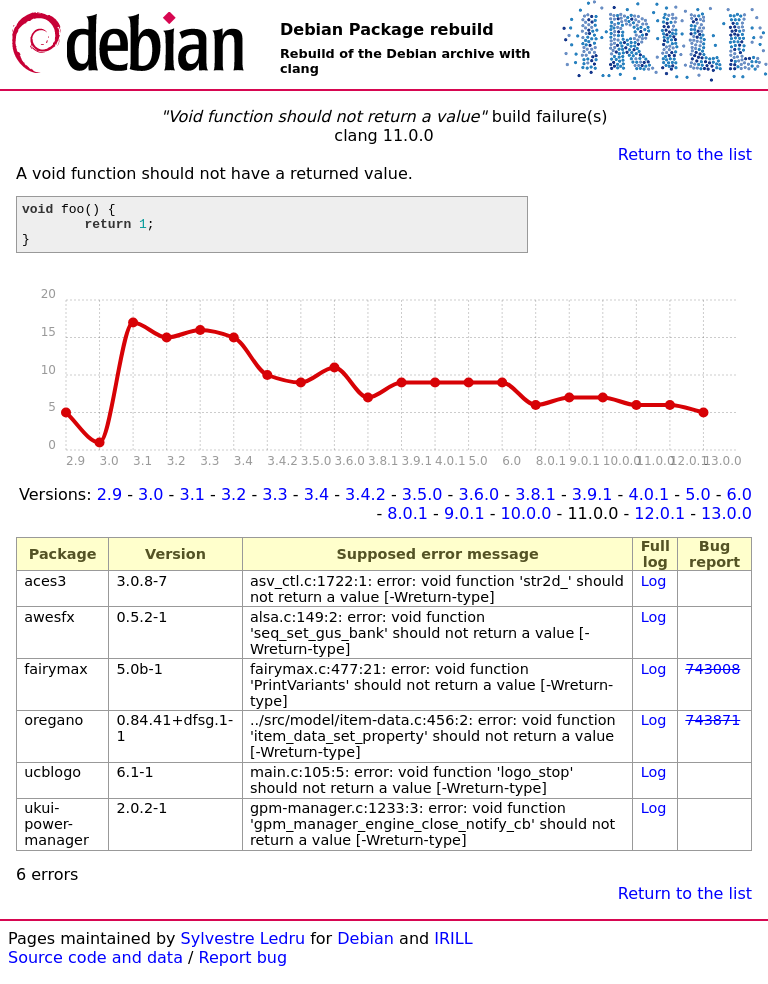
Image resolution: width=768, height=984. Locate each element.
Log (654, 590)
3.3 (274, 503)
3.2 (233, 503)
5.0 (697, 503)
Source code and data (95, 966)
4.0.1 (648, 503)
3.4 (316, 503)
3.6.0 (478, 503)
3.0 (150, 503)
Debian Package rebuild (387, 29)
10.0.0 (526, 522)
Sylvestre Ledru (243, 947)
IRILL (453, 947)
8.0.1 (407, 522)
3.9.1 (592, 503)
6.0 (739, 503)
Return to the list (685, 154)
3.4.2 (365, 503)
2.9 (109, 503)
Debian (365, 947)
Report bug (243, 966)
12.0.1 (659, 522)
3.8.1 (535, 503)
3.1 (191, 503)
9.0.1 (464, 522)
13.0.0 (726, 522)
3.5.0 (422, 503)
